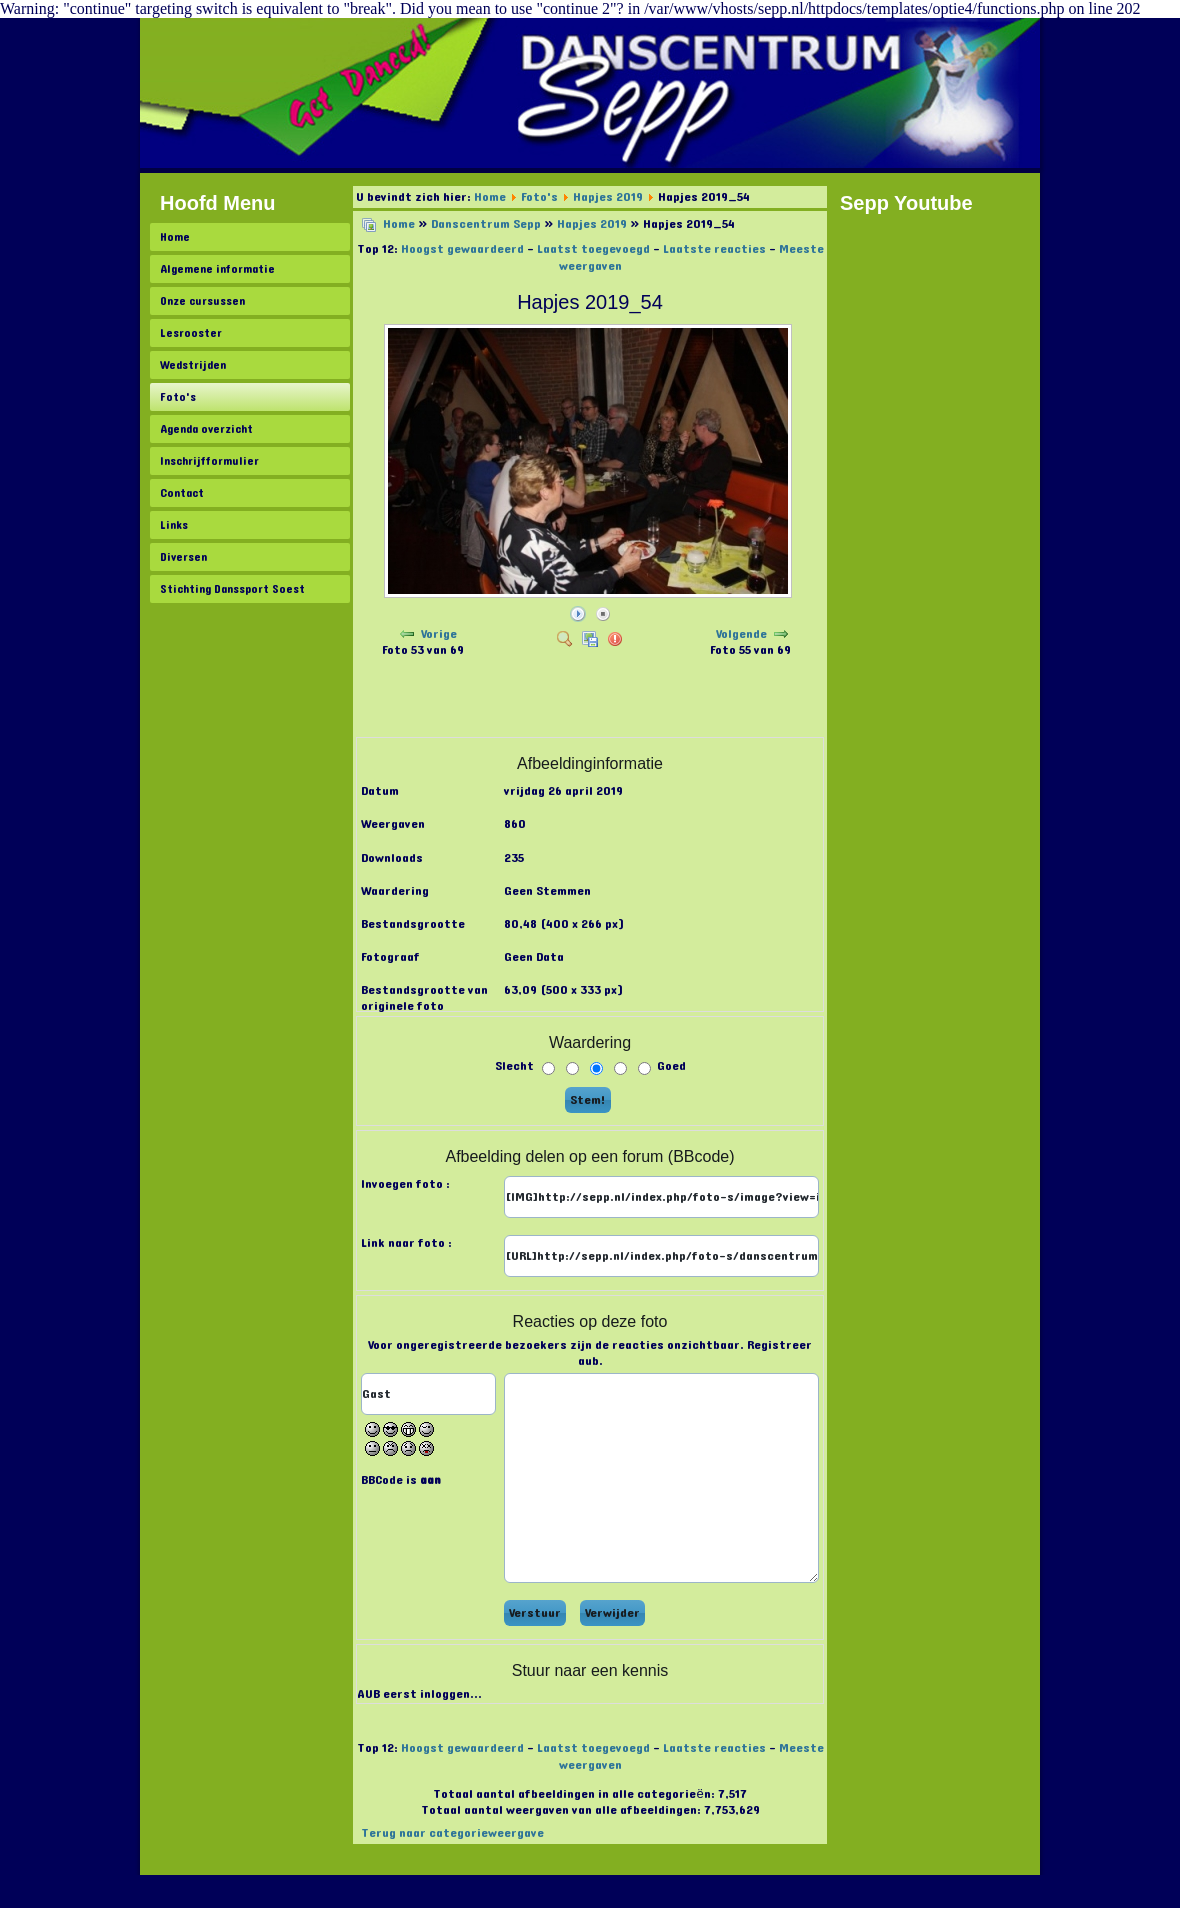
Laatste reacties (714, 249)
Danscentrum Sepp (486, 224)
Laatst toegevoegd (593, 249)
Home (175, 237)
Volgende (741, 634)
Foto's (178, 397)
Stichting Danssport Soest (232, 589)
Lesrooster (191, 333)
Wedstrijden (193, 365)
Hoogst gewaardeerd (462, 249)
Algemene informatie (217, 269)
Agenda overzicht (206, 429)
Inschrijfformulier (209, 461)
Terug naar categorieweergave (452, 1833)
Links (174, 525)
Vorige (439, 634)
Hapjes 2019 (608, 197)
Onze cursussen (202, 301)
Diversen (183, 557)
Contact (182, 493)
